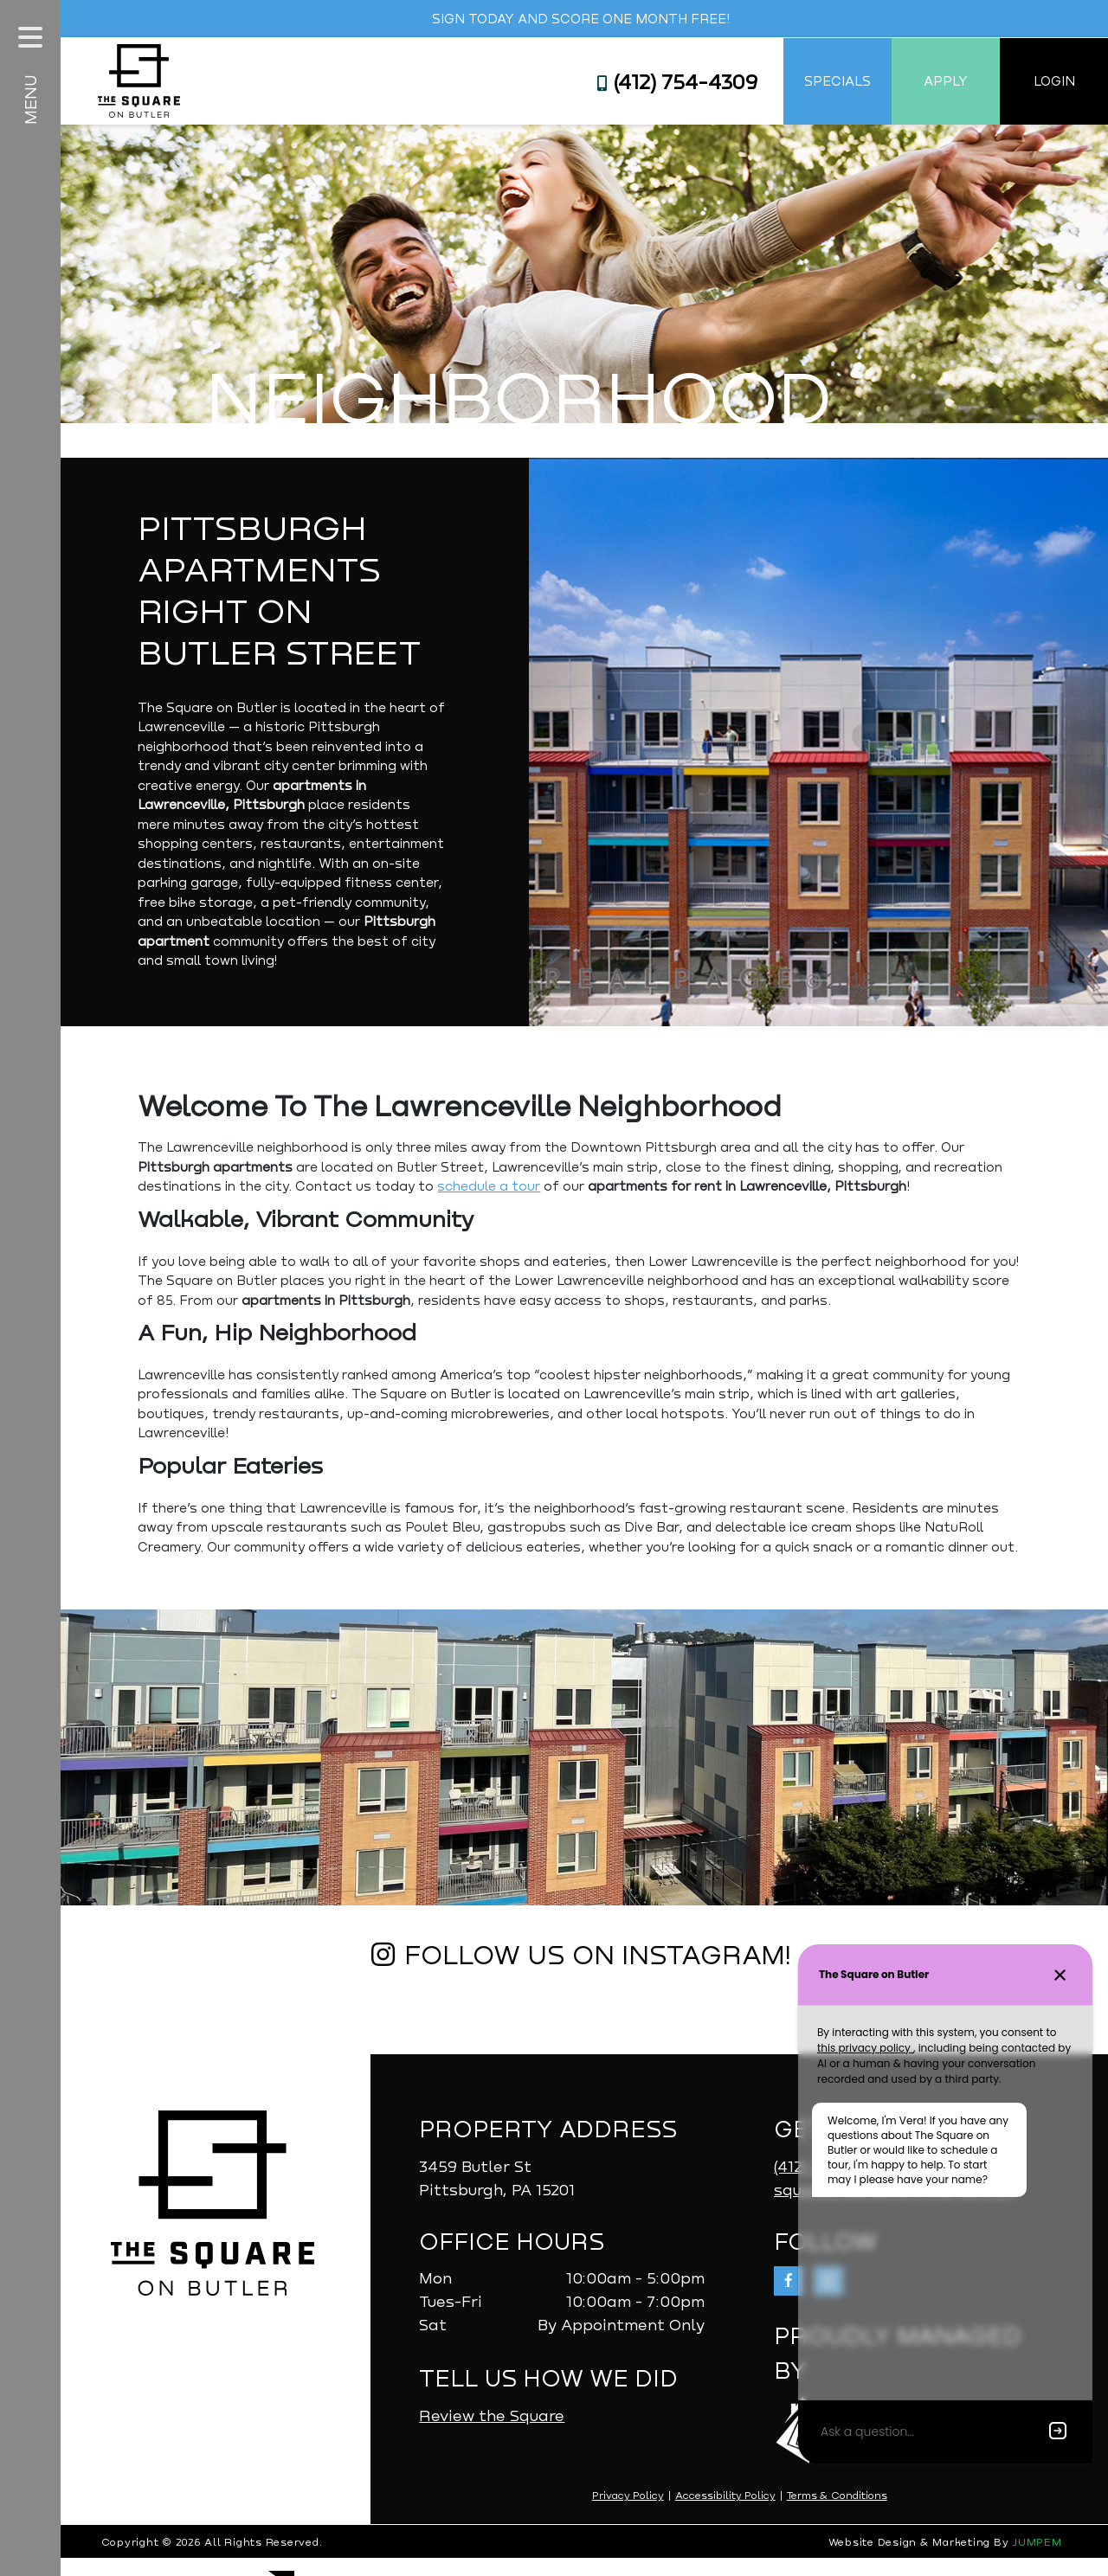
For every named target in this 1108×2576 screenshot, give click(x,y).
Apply (946, 80)
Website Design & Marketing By (921, 2560)
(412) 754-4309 (677, 80)
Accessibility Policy (727, 2513)
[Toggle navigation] (30, 37)
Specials (837, 80)
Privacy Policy (630, 2513)
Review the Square (496, 2432)
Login (1054, 80)
